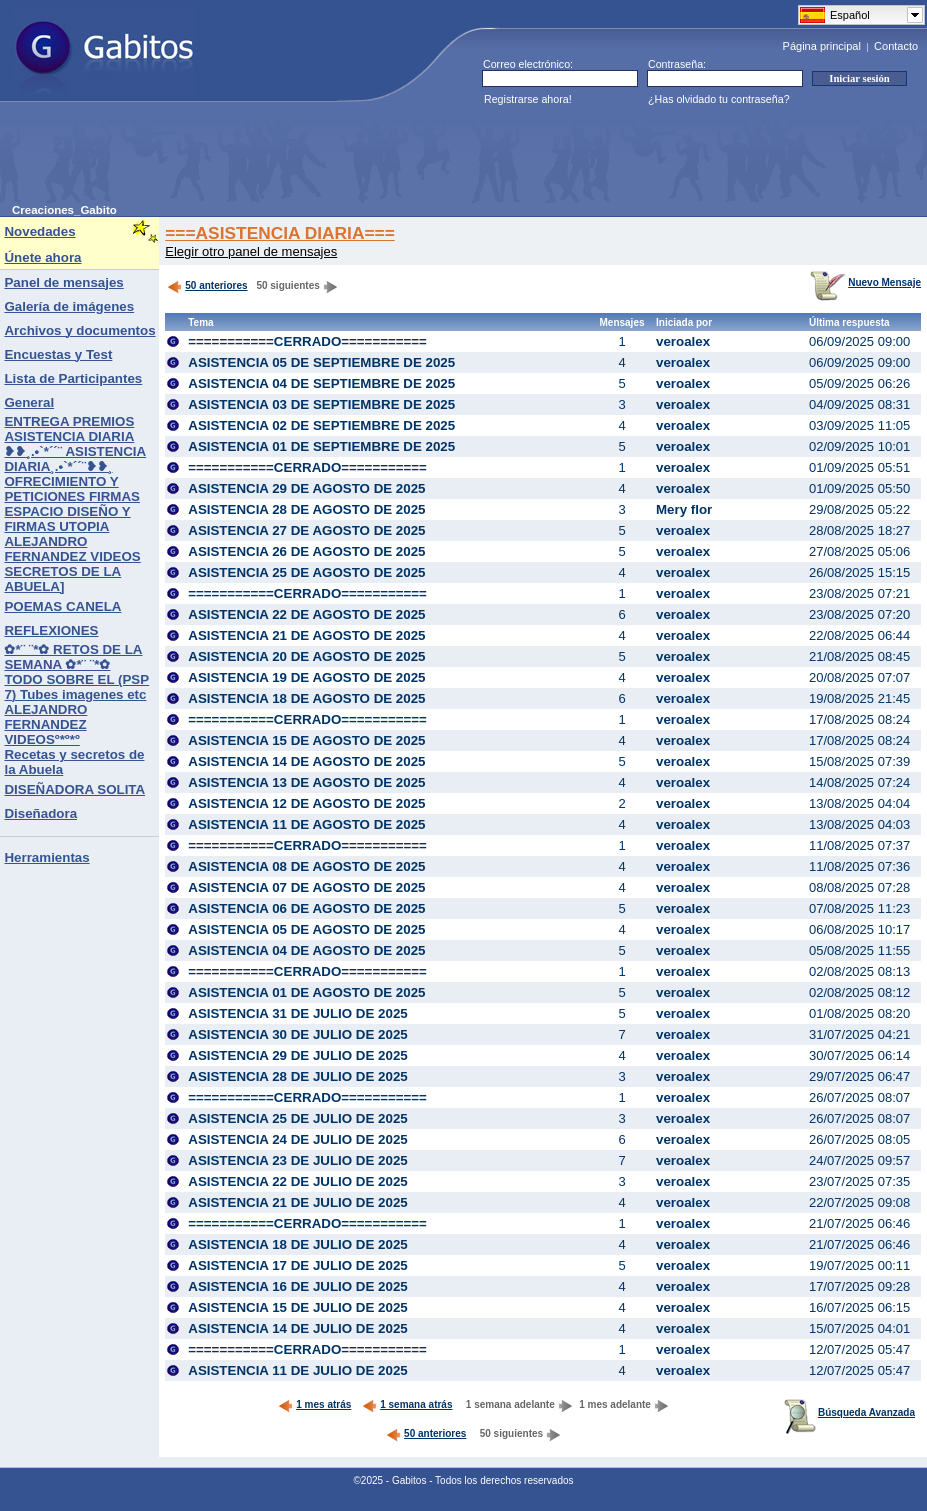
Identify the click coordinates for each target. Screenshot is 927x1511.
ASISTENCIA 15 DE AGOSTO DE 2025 (306, 740)
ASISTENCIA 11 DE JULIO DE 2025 (298, 1370)
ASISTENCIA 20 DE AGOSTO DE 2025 (306, 656)
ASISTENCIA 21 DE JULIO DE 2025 (298, 1202)
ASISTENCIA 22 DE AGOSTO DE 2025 (306, 614)
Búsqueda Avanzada (849, 1412)
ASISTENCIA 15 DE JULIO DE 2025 (298, 1307)
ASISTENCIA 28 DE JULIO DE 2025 (298, 1076)
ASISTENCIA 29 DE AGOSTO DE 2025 (306, 488)
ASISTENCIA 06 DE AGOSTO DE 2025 (306, 908)
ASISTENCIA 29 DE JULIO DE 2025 (298, 1055)
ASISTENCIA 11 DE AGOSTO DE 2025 (306, 824)
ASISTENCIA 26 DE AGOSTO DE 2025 (306, 551)
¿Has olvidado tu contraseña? (719, 99)
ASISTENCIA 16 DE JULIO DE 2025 (298, 1286)
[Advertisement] (376, 159)
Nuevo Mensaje (865, 282)
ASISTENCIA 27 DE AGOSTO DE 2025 (306, 530)
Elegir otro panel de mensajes (251, 251)
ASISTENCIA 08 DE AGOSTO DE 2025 (306, 866)
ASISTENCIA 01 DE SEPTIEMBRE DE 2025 (321, 446)
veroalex (683, 341)
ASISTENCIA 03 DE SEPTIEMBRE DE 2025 (321, 404)
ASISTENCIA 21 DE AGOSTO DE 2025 (306, 635)
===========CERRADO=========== (307, 341)
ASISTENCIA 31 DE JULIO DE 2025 (298, 1013)
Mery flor (684, 509)
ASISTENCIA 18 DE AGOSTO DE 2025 (306, 698)
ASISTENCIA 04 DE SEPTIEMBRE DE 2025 (321, 383)
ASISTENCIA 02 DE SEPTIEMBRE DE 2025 (321, 425)
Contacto (896, 46)
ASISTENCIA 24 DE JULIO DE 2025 (298, 1139)
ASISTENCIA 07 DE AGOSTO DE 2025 (306, 887)
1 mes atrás (314, 1404)
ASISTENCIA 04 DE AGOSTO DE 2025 (306, 950)
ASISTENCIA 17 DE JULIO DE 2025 (298, 1265)
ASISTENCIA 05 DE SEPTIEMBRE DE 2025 (321, 362)
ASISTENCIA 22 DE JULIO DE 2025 (298, 1181)
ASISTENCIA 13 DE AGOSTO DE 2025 (306, 782)
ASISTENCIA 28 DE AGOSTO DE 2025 (306, 509)
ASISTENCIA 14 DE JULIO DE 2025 (298, 1328)
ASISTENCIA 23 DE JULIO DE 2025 (298, 1160)
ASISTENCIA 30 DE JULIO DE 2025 (298, 1034)
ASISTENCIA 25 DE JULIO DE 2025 (298, 1118)
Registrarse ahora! (528, 99)
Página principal (822, 46)
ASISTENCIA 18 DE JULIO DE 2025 (298, 1244)
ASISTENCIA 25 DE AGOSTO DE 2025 (306, 572)
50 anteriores (207, 285)
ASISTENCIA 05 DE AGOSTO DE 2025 (306, 929)
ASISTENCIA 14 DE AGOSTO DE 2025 (306, 761)
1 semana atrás (407, 1404)
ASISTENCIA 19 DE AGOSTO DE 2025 (306, 677)
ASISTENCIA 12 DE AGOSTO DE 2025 (306, 803)
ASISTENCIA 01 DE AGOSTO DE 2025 (306, 992)
